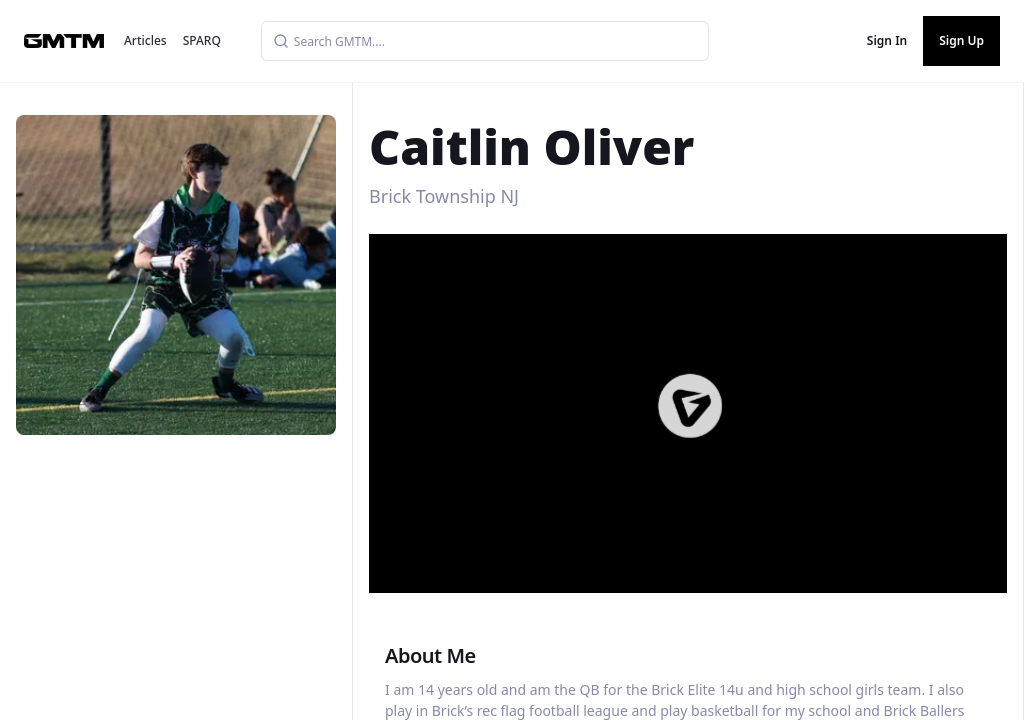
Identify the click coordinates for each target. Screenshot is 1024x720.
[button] (690, 406)
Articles (145, 40)
